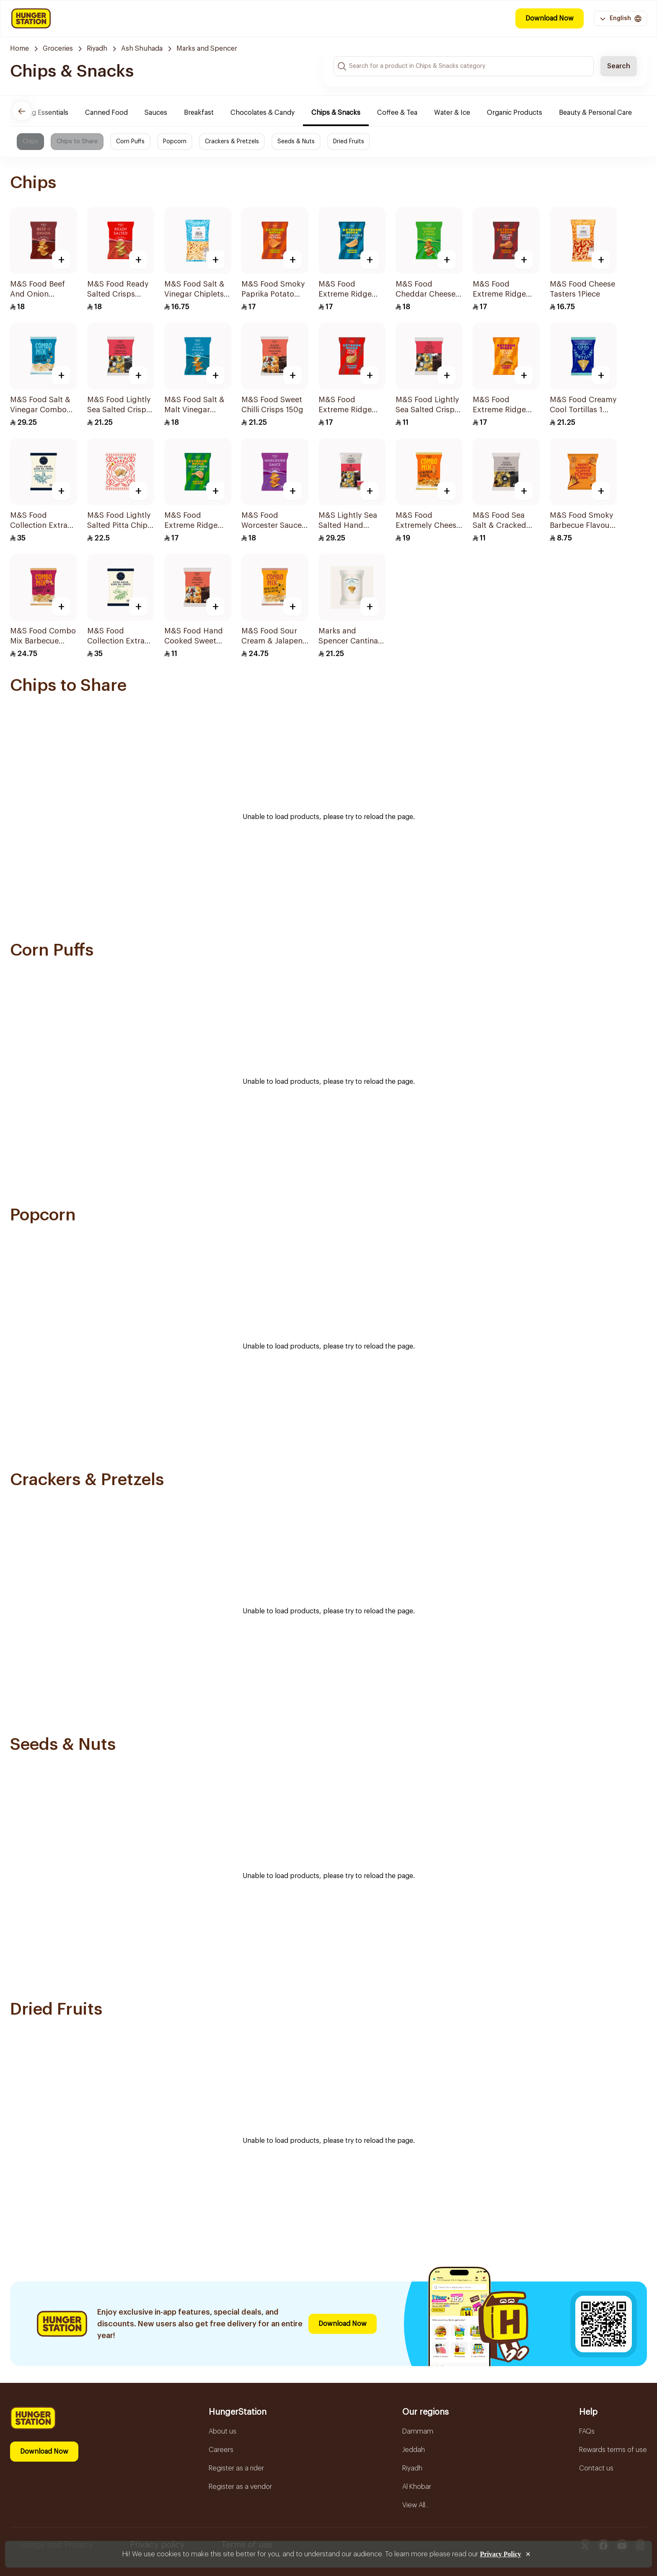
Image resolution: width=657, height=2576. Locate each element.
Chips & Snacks (337, 112)
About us (222, 2431)
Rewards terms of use (613, 2450)
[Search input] (464, 66)
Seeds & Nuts (296, 142)
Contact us (596, 2468)
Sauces (157, 112)
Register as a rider (236, 2468)
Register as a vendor (240, 2486)
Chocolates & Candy (264, 112)
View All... (415, 2505)
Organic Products (515, 112)
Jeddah (413, 2450)
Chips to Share (77, 142)
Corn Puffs (130, 142)
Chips (30, 142)
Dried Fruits (348, 142)
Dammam (417, 2431)
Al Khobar (416, 2486)
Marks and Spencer (206, 48)
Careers (221, 2450)
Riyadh (97, 48)
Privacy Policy (500, 2554)
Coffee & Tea (398, 112)
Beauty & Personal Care (596, 112)
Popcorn (174, 142)
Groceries (58, 48)
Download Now (549, 18)
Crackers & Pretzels (232, 142)
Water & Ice (453, 112)
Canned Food (107, 112)
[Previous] (22, 111)
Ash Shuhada (142, 48)
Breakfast (200, 112)
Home (19, 48)
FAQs (587, 2431)
